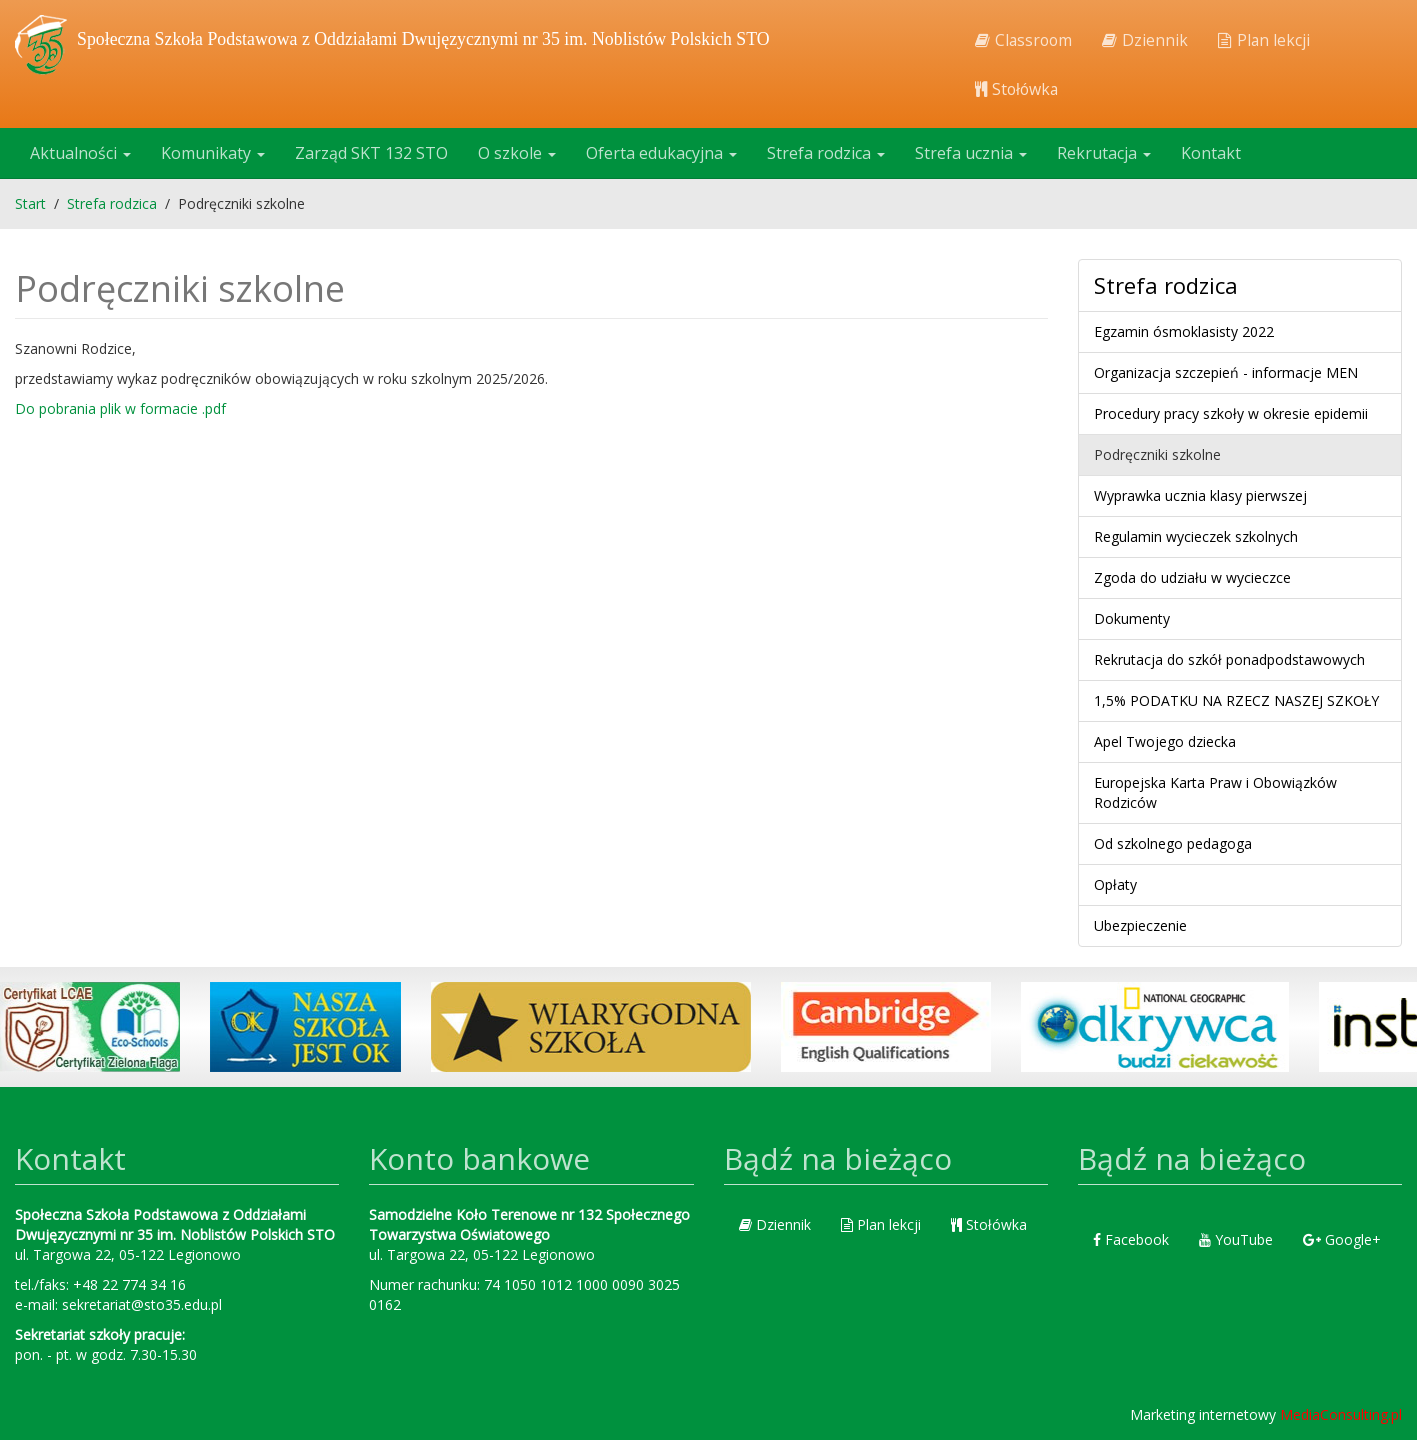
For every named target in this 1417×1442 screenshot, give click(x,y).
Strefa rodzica (826, 155)
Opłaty (1115, 886)
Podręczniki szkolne (1157, 456)
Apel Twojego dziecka (1165, 743)
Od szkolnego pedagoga (1173, 845)
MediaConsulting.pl (1341, 1416)
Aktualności (80, 155)
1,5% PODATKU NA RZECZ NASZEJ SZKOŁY (1236, 702)
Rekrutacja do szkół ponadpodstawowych (1229, 661)
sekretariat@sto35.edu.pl (142, 1306)
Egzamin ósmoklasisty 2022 (1184, 333)
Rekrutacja (1104, 155)
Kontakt (1211, 155)
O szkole (517, 155)
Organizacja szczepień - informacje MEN (1226, 374)
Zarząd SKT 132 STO (371, 155)
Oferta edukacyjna (661, 155)
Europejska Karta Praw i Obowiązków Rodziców (1215, 794)
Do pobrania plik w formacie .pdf (120, 410)
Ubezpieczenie (1140, 927)
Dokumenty (1132, 620)
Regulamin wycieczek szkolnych (1196, 538)
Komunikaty (213, 155)
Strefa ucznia (971, 155)
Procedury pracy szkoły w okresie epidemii (1231, 415)
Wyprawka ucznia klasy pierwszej (1200, 497)
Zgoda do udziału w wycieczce (1192, 579)
